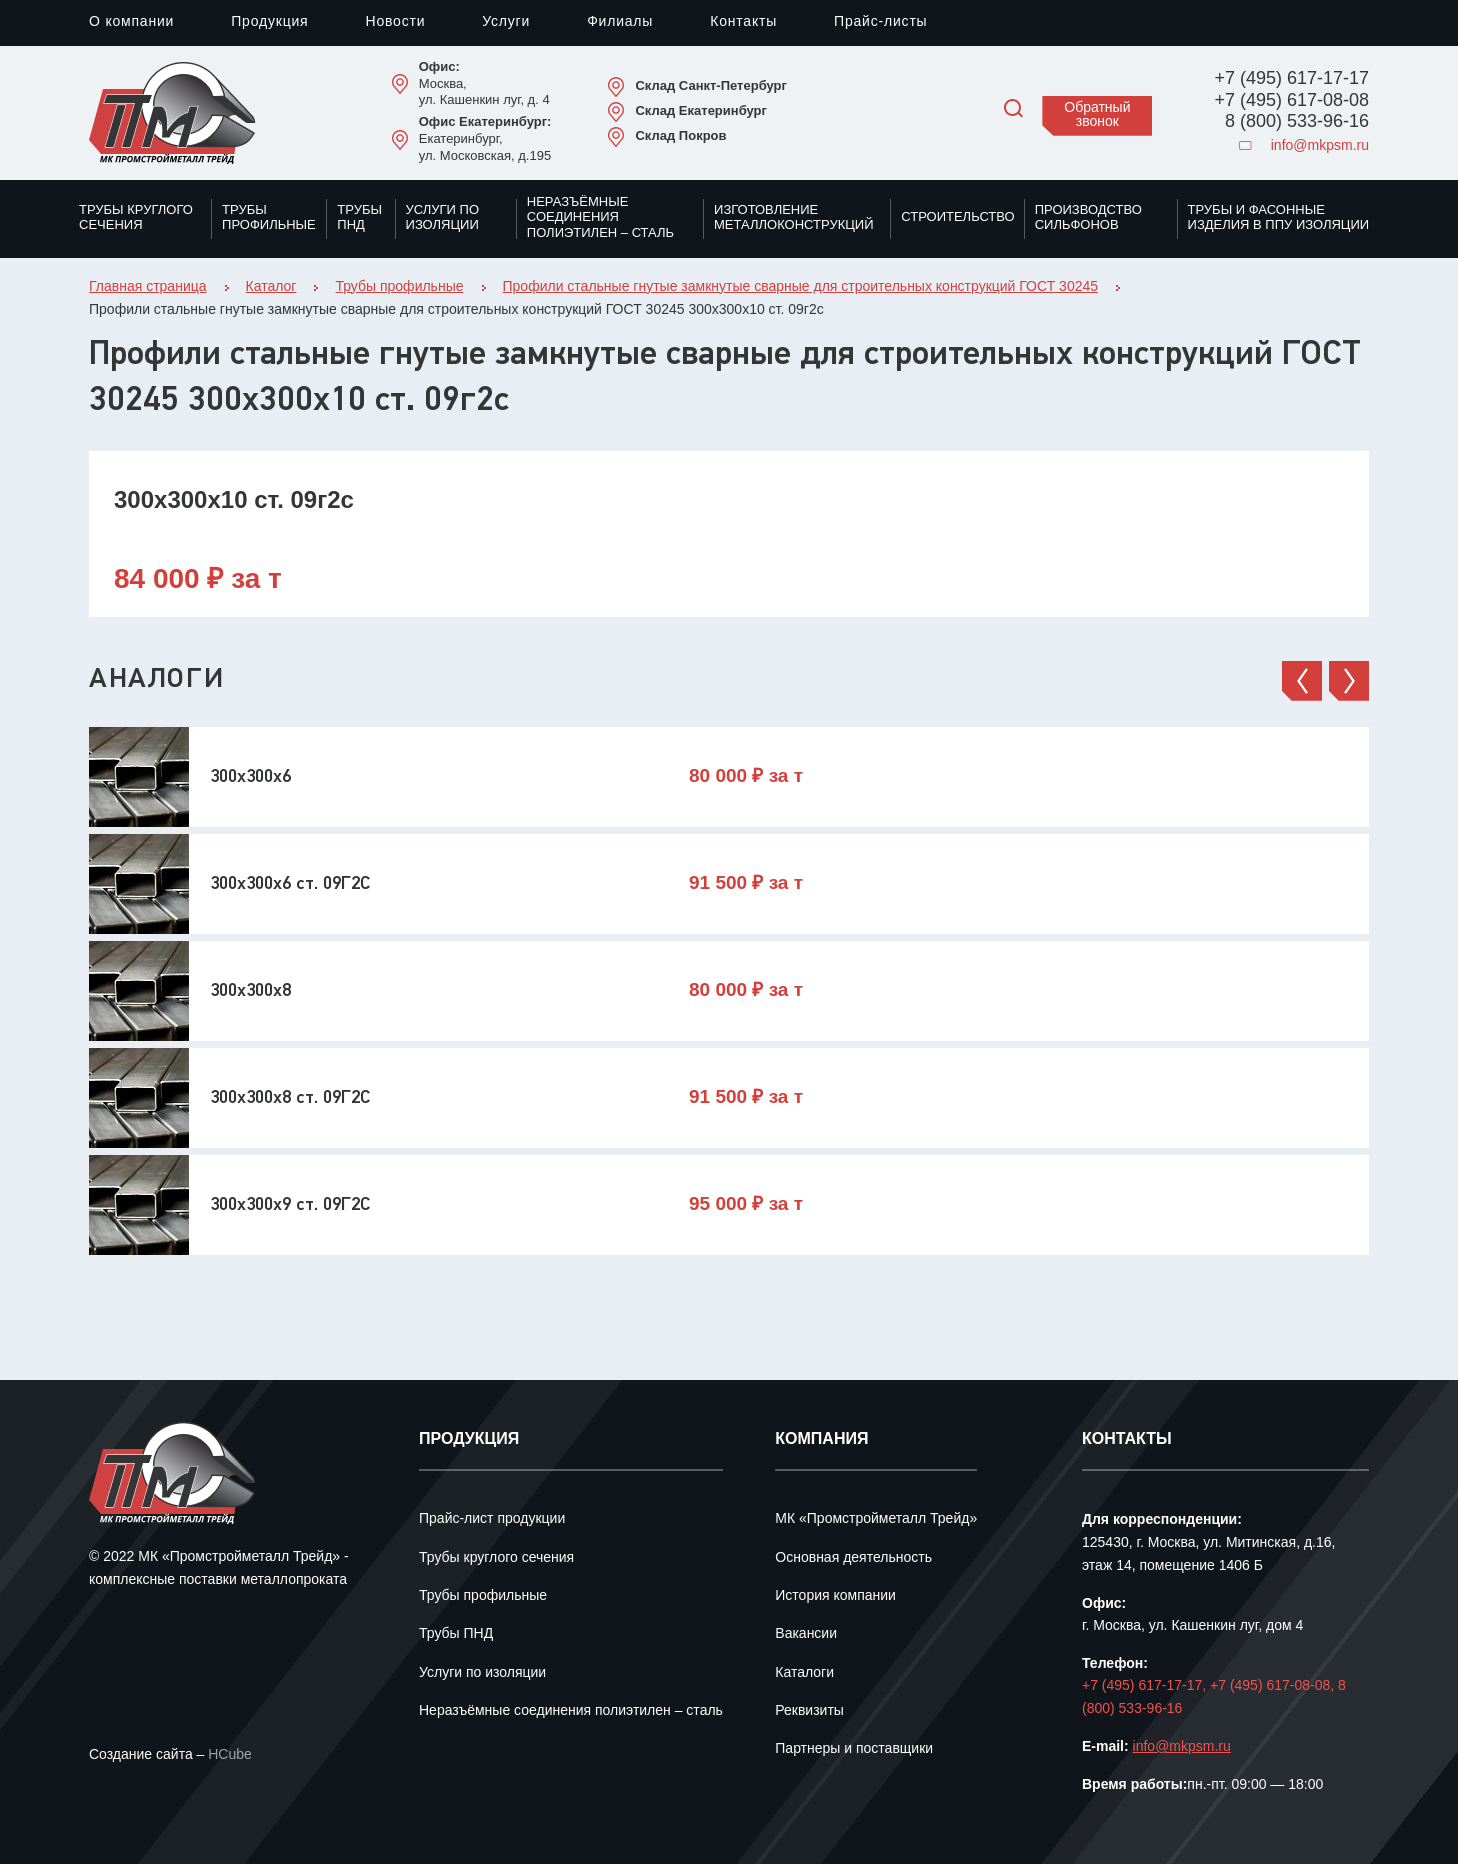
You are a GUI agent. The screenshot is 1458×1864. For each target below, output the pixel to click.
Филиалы (620, 22)
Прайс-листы (880, 22)
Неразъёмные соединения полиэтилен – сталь (600, 217)
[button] (1302, 681)
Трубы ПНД (359, 218)
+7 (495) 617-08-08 (1291, 101)
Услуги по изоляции (442, 218)
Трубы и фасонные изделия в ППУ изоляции (1279, 218)
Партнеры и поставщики (854, 1749)
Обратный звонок (1097, 115)
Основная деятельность (853, 1558)
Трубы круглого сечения (136, 218)
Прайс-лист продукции (492, 1519)
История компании (835, 1596)
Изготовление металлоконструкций (794, 218)
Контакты (743, 22)
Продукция (269, 22)
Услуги (506, 22)
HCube (230, 1755)
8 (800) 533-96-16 (1297, 122)
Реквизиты (809, 1711)
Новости (395, 22)
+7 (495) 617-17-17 (1291, 79)
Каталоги (804, 1673)
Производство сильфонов (1088, 218)
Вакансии (806, 1634)
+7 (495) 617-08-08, (1274, 1686)
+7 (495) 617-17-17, (1146, 1686)
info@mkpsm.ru (1304, 146)
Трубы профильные (269, 218)
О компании (131, 22)
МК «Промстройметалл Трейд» (876, 1519)
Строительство (957, 217)
